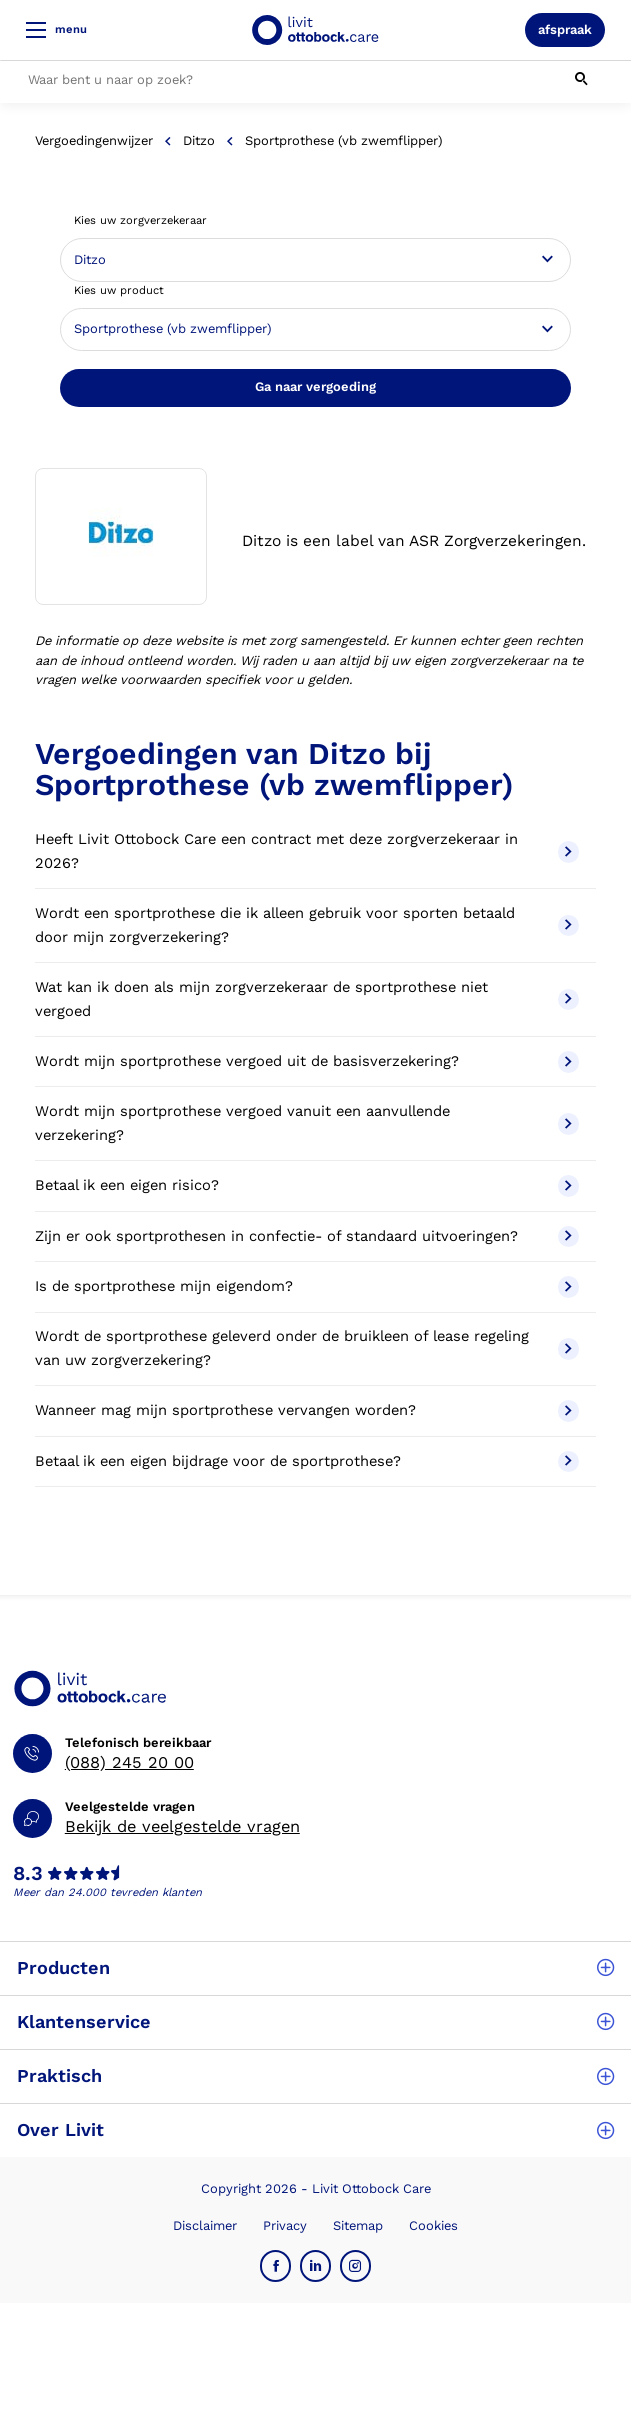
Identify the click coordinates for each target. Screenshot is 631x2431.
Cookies (433, 2225)
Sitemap (358, 2225)
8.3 (28, 1874)
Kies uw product (119, 290)
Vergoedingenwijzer (94, 140)
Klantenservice (315, 2021)
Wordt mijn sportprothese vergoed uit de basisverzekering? (307, 1062)
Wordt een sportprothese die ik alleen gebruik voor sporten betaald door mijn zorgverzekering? (307, 925)
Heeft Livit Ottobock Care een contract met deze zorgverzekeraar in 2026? (307, 851)
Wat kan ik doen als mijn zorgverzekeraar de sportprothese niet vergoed (307, 999)
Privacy (285, 2225)
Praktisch (315, 2075)
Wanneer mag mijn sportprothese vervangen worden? (307, 1411)
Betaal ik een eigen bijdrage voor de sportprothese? (307, 1462)
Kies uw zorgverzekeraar (140, 220)
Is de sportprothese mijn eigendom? (307, 1287)
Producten (315, 1967)
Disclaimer (205, 2225)
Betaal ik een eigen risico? (307, 1186)
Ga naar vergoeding (315, 386)
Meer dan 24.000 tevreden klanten (107, 1892)
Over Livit (315, 2129)
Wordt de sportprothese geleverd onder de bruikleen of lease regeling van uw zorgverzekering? (307, 1348)
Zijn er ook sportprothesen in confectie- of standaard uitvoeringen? (307, 1237)
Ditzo (199, 140)
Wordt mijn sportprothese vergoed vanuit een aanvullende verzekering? (307, 1123)
